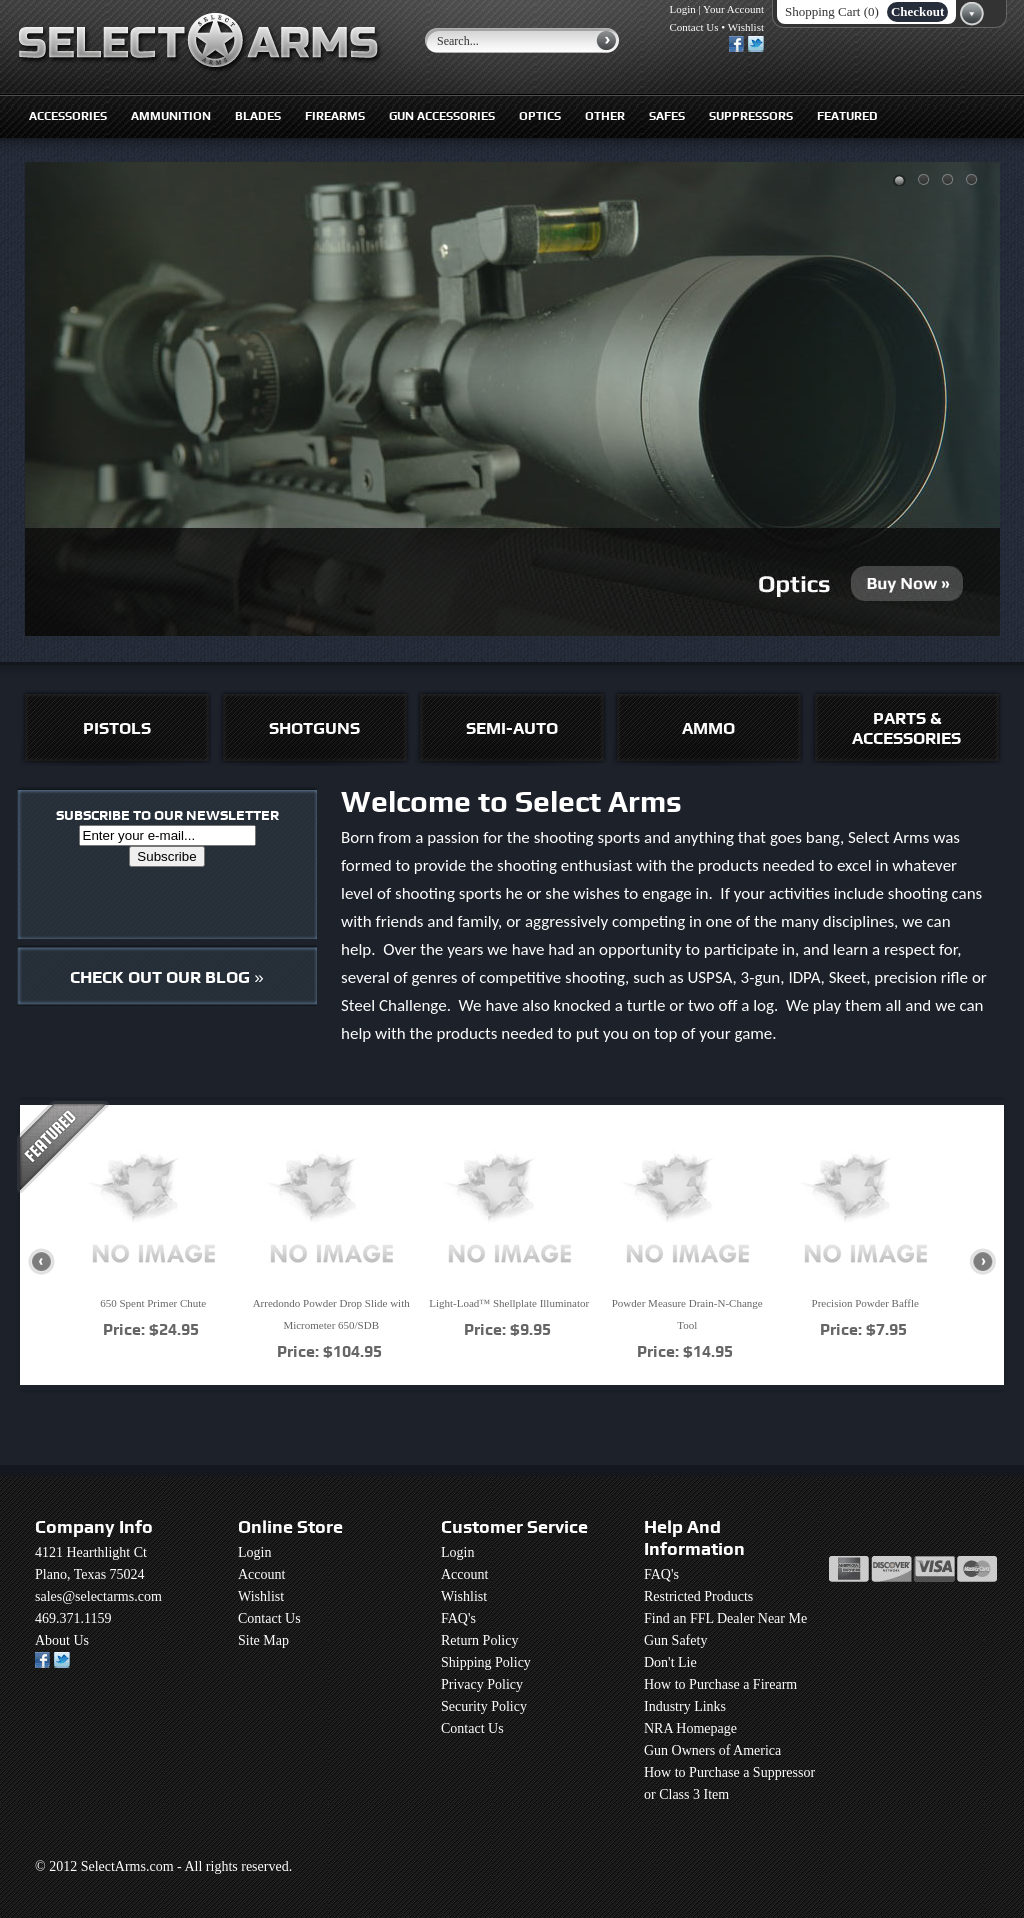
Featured (847, 116)
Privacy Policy (482, 1684)
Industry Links (685, 1706)
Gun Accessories (442, 116)
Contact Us (693, 27)
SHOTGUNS (314, 728)
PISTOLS (117, 728)
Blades (258, 116)
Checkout (917, 11)
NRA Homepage (690, 1728)
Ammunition (171, 116)
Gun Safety (675, 1640)
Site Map (263, 1640)
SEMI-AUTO (512, 728)
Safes (667, 116)
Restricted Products (698, 1596)
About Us (62, 1640)
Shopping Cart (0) (832, 11)
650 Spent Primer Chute (153, 1303)
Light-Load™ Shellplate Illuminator (509, 1303)
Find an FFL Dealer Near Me (725, 1618)
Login (683, 9)
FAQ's (458, 1618)
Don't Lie (670, 1662)
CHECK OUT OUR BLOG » (166, 977)
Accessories (68, 116)
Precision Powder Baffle (865, 1303)
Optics (540, 116)
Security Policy (484, 1706)
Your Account (733, 9)
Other (605, 116)
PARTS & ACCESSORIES (906, 728)
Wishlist (746, 27)
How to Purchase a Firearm (720, 1684)
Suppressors (751, 116)
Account (261, 1574)
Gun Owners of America (712, 1750)
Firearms (335, 116)
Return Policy (479, 1640)
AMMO (708, 728)
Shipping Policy (486, 1662)
